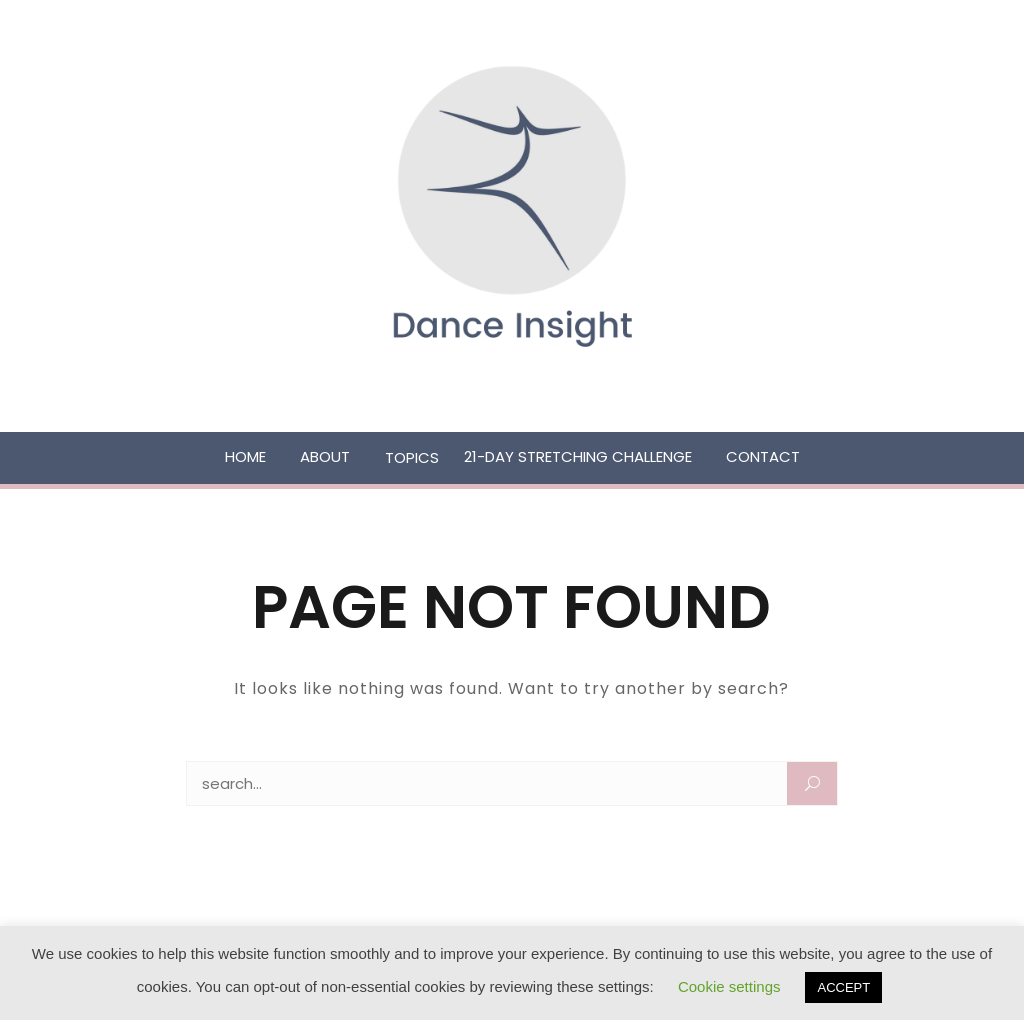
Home (245, 456)
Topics (412, 457)
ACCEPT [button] (843, 987)
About (325, 456)
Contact (763, 456)
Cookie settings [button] (729, 986)
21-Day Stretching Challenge (578, 456)
